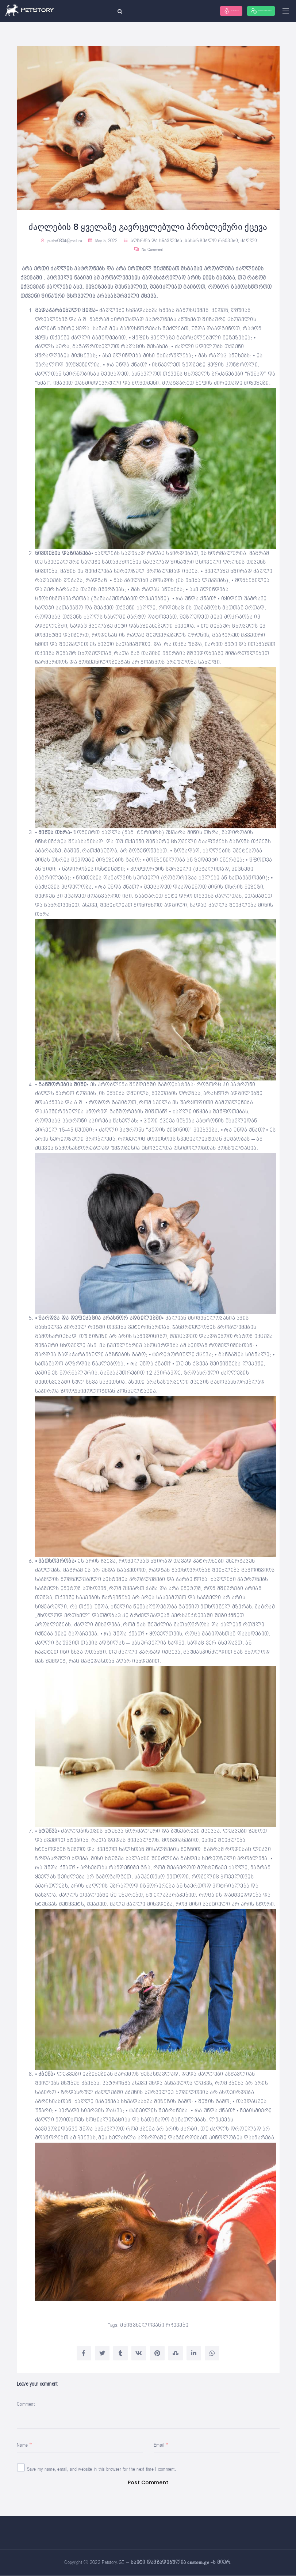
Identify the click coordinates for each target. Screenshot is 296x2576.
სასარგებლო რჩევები (211, 241)
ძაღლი (249, 241)
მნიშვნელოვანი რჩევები (154, 2325)
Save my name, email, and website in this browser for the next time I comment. (102, 2469)
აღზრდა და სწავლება (156, 241)
